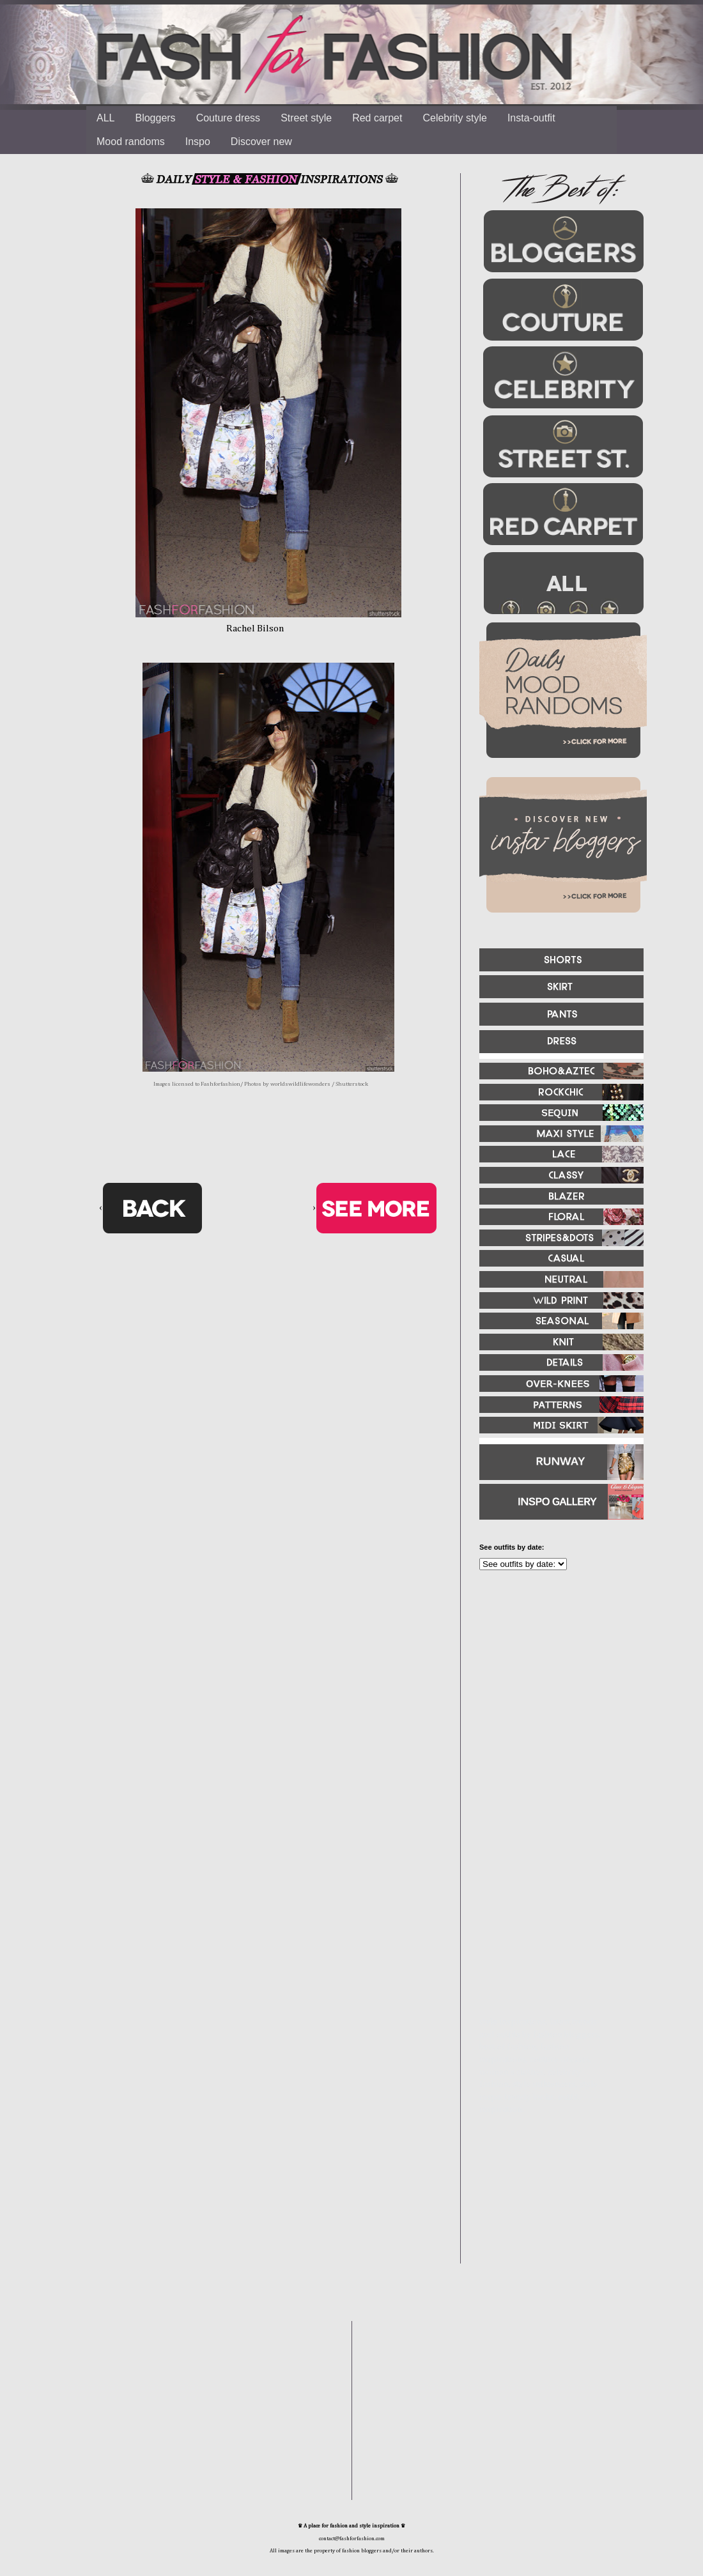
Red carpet (377, 117)
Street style (306, 117)
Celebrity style (454, 117)
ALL (105, 117)
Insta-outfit (531, 117)
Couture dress (228, 117)
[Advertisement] (543, 1933)
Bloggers (155, 117)
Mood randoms (131, 141)
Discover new (261, 141)
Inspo (197, 141)
